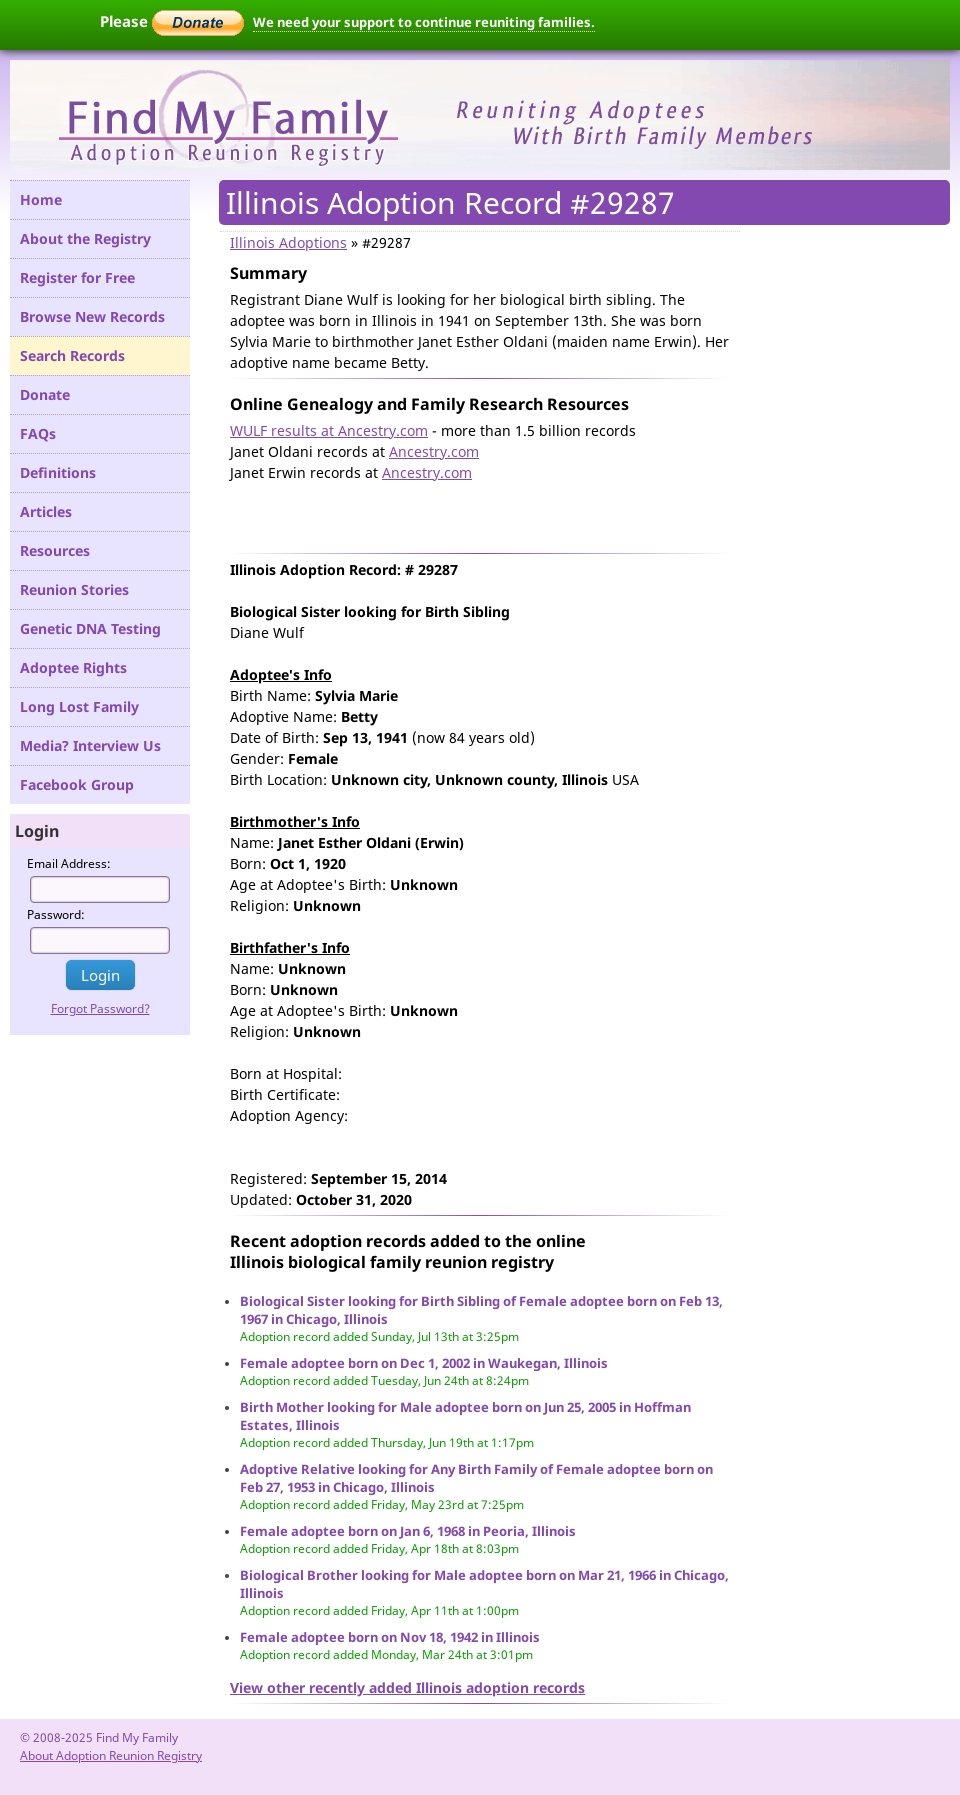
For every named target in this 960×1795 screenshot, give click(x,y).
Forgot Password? (100, 1008)
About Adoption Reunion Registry (111, 1755)
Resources (55, 550)
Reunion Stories (74, 589)
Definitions (58, 472)
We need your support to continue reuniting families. (424, 22)
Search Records (72, 355)
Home (41, 199)
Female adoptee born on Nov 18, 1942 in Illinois (390, 1637)
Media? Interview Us (90, 745)
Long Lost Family (79, 706)
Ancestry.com (434, 451)
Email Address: (69, 863)
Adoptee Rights (73, 667)
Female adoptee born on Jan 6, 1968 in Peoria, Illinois (408, 1531)
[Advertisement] (464, 513)
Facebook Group (77, 784)
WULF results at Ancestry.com (329, 430)
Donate (45, 394)
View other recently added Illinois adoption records (407, 1687)
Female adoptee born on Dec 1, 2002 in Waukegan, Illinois (424, 1363)
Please (172, 21)
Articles (46, 511)
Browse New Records (92, 316)
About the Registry (85, 238)
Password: (56, 914)
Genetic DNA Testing (90, 628)
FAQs (38, 433)
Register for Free (77, 277)
